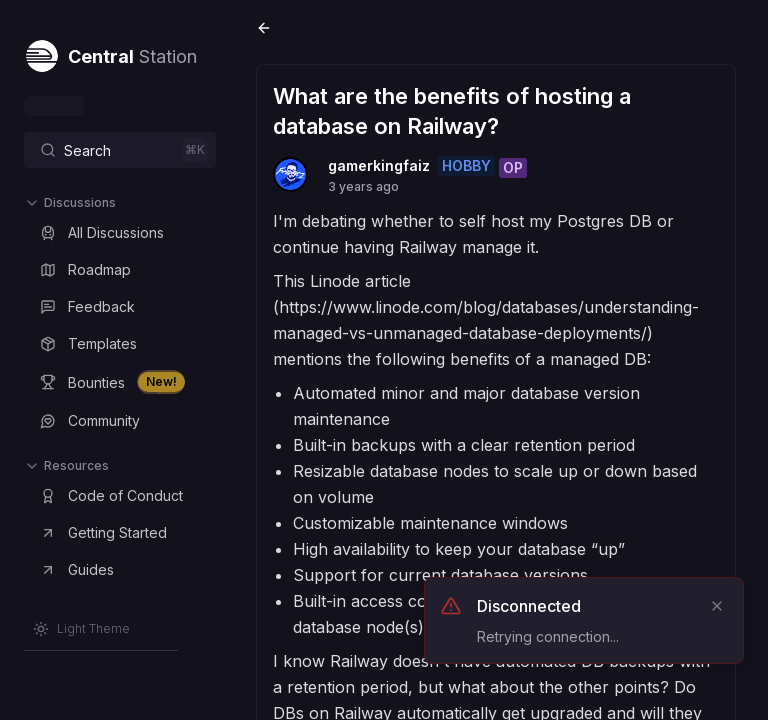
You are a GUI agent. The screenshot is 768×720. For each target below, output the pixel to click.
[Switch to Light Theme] (81, 629)
